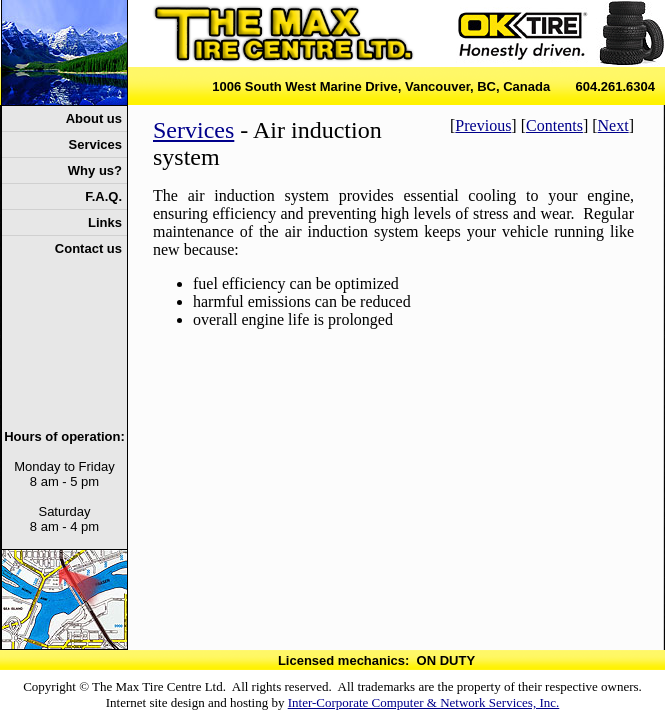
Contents (554, 125)
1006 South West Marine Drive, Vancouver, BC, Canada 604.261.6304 (433, 86)
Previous (483, 125)
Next (613, 125)
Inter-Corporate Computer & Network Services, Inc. (424, 702)
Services (193, 130)
